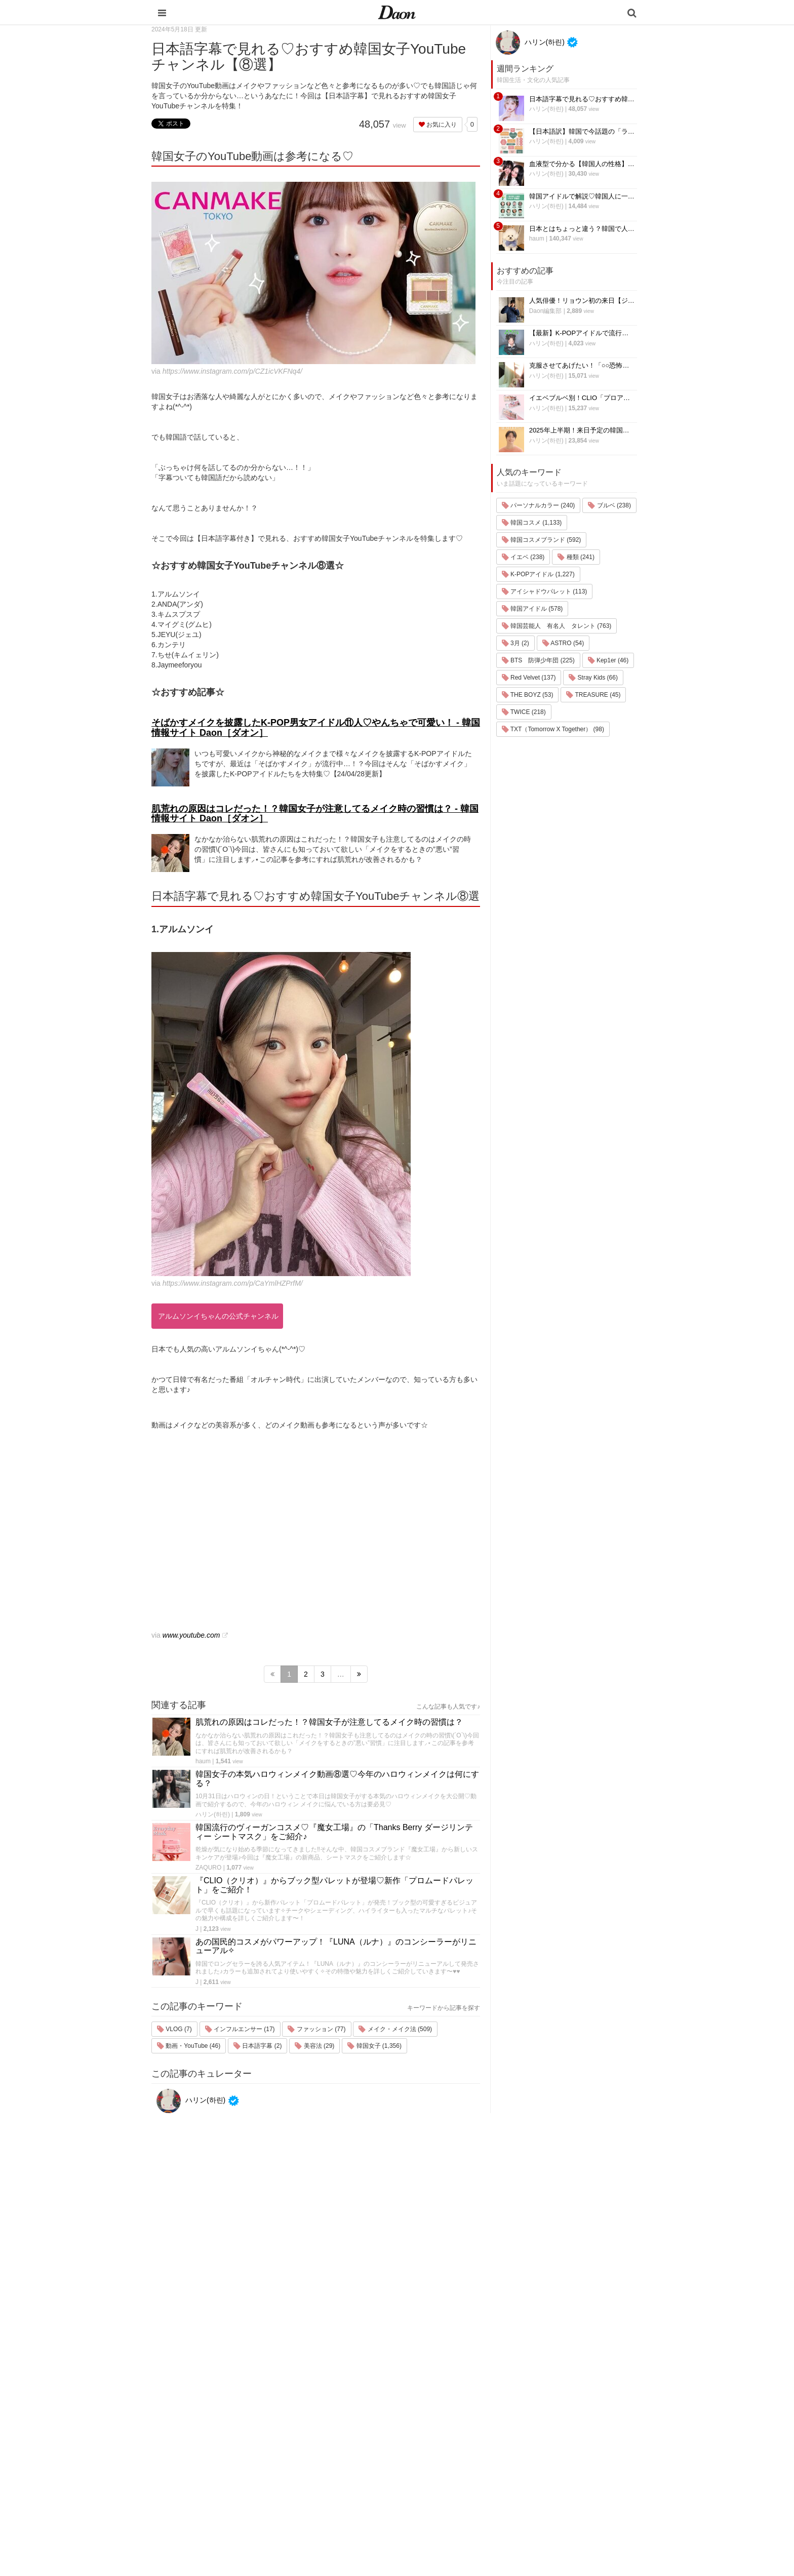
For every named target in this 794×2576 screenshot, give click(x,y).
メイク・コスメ (459, 2428)
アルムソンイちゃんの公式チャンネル (218, 1316)
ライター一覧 (542, 2441)
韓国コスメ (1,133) (532, 522)
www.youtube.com (191, 1635)
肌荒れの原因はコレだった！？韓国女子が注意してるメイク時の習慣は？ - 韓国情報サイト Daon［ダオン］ (315, 814)
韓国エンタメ (456, 2388)
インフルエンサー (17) (240, 2029)
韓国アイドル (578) (532, 608)
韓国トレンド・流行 (466, 2494)
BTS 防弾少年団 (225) (538, 660)
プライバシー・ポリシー (559, 2415)
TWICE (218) (524, 712)
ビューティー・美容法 (469, 2454)
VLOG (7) (174, 2029)
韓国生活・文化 (459, 2520)
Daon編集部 (545, 310)
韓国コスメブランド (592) (541, 539)
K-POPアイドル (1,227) (538, 574)
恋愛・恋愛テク (459, 2480)
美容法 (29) (314, 2045)
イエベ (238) (523, 557)
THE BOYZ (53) (527, 694)
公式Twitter (539, 2481)
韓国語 (446, 2507)
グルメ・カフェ (459, 2467)
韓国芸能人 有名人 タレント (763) (557, 625)
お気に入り (438, 124)
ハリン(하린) (212, 1814)
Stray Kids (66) (593, 677)
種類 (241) (576, 557)
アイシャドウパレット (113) (544, 591)
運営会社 (536, 2388)
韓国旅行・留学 (459, 2401)
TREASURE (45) (593, 694)
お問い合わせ (542, 2428)
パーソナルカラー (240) (538, 505)
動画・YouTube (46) (188, 2045)
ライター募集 (542, 2454)
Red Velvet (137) (529, 677)
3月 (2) (515, 643)
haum (203, 1761)
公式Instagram (544, 2467)
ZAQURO (208, 1867)
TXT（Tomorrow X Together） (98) (553, 729)
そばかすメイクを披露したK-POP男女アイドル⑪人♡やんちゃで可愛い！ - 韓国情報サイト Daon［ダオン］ (315, 728)
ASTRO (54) (563, 643)
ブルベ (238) (609, 505)
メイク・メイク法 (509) (395, 2029)
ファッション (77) (316, 2029)
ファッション (456, 2415)
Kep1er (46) (608, 660)
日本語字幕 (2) (257, 2045)
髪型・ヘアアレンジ (466, 2441)
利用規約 (536, 2401)
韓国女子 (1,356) (374, 2045)
